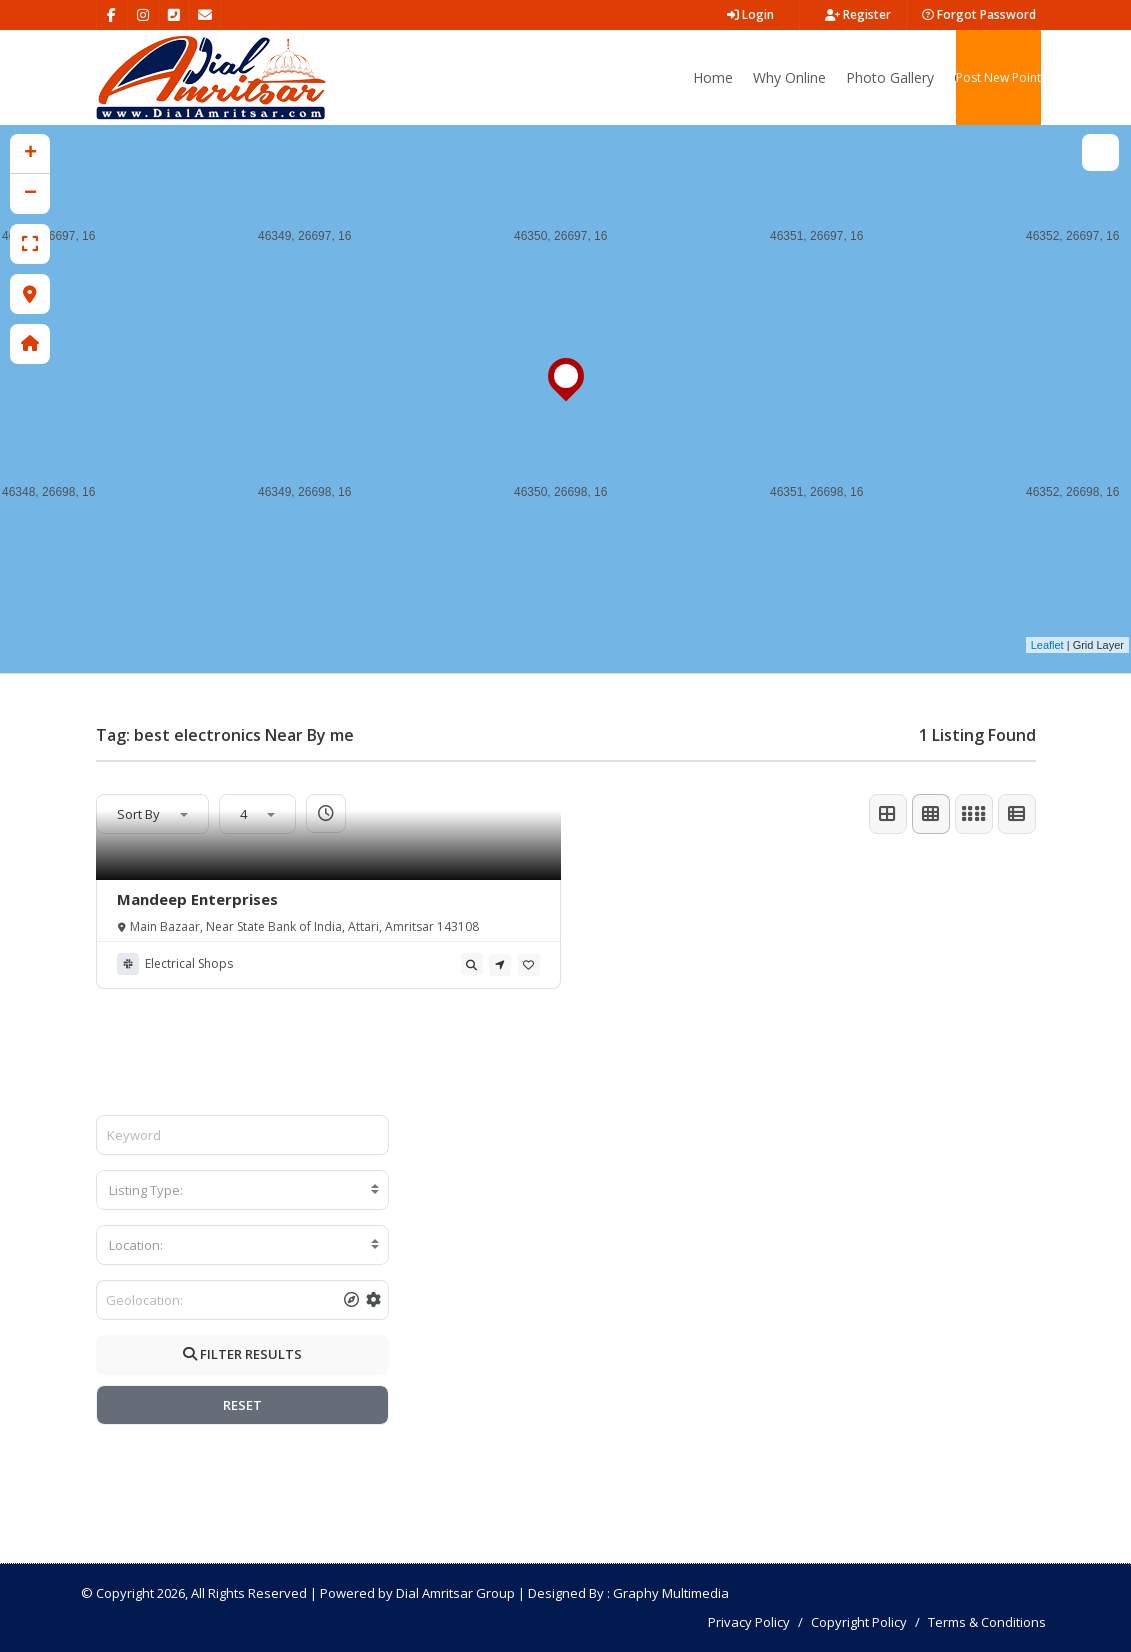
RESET (242, 1405)
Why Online (789, 77)
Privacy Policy (749, 1622)
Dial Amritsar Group (455, 1593)
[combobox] (242, 1190)
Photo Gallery (890, 77)
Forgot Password (979, 14)
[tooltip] (472, 964)
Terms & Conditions (987, 1622)
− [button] (30, 194)
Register (858, 14)
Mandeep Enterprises (197, 899)
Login (750, 14)
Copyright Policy (859, 1622)
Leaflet (1047, 645)
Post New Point (998, 77)
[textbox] (242, 1190)
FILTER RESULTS (242, 1354)
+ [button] (30, 154)
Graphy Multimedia (671, 1593)
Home (713, 77)
